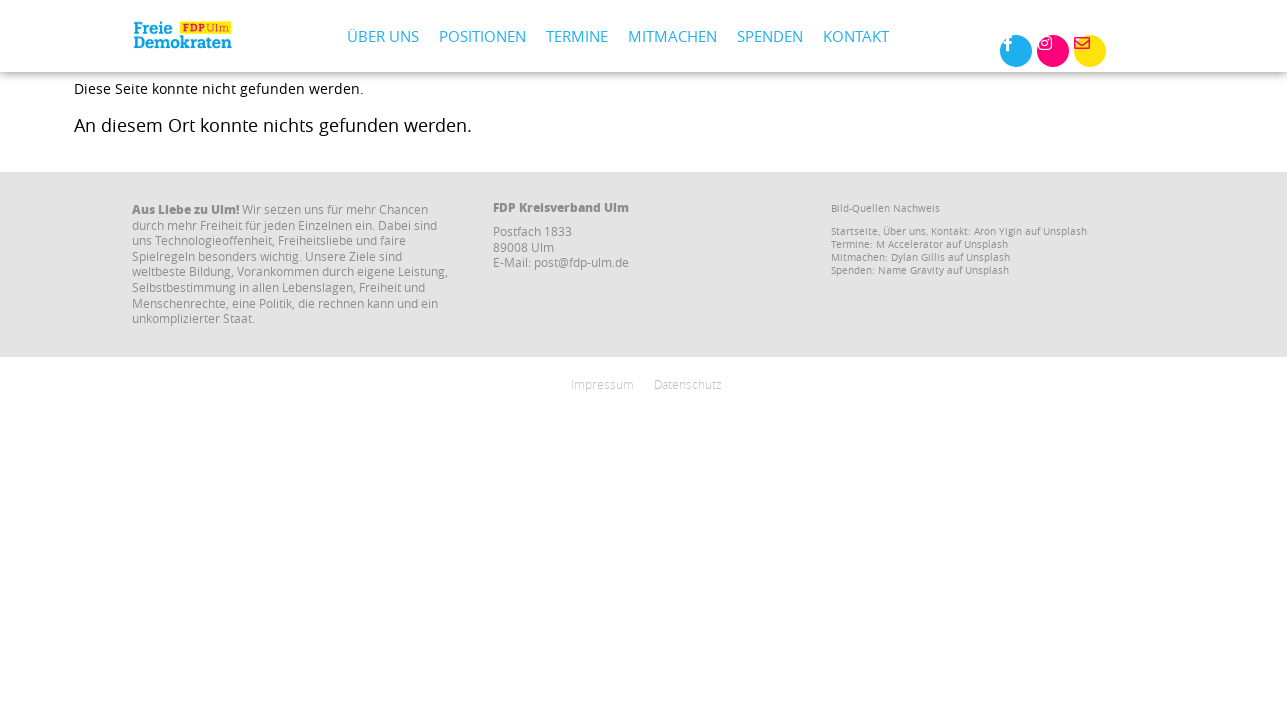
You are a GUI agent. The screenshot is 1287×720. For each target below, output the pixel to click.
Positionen (482, 36)
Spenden (770, 36)
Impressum (602, 384)
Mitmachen (672, 36)
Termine (577, 36)
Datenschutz (688, 384)
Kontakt (856, 36)
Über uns (383, 36)
